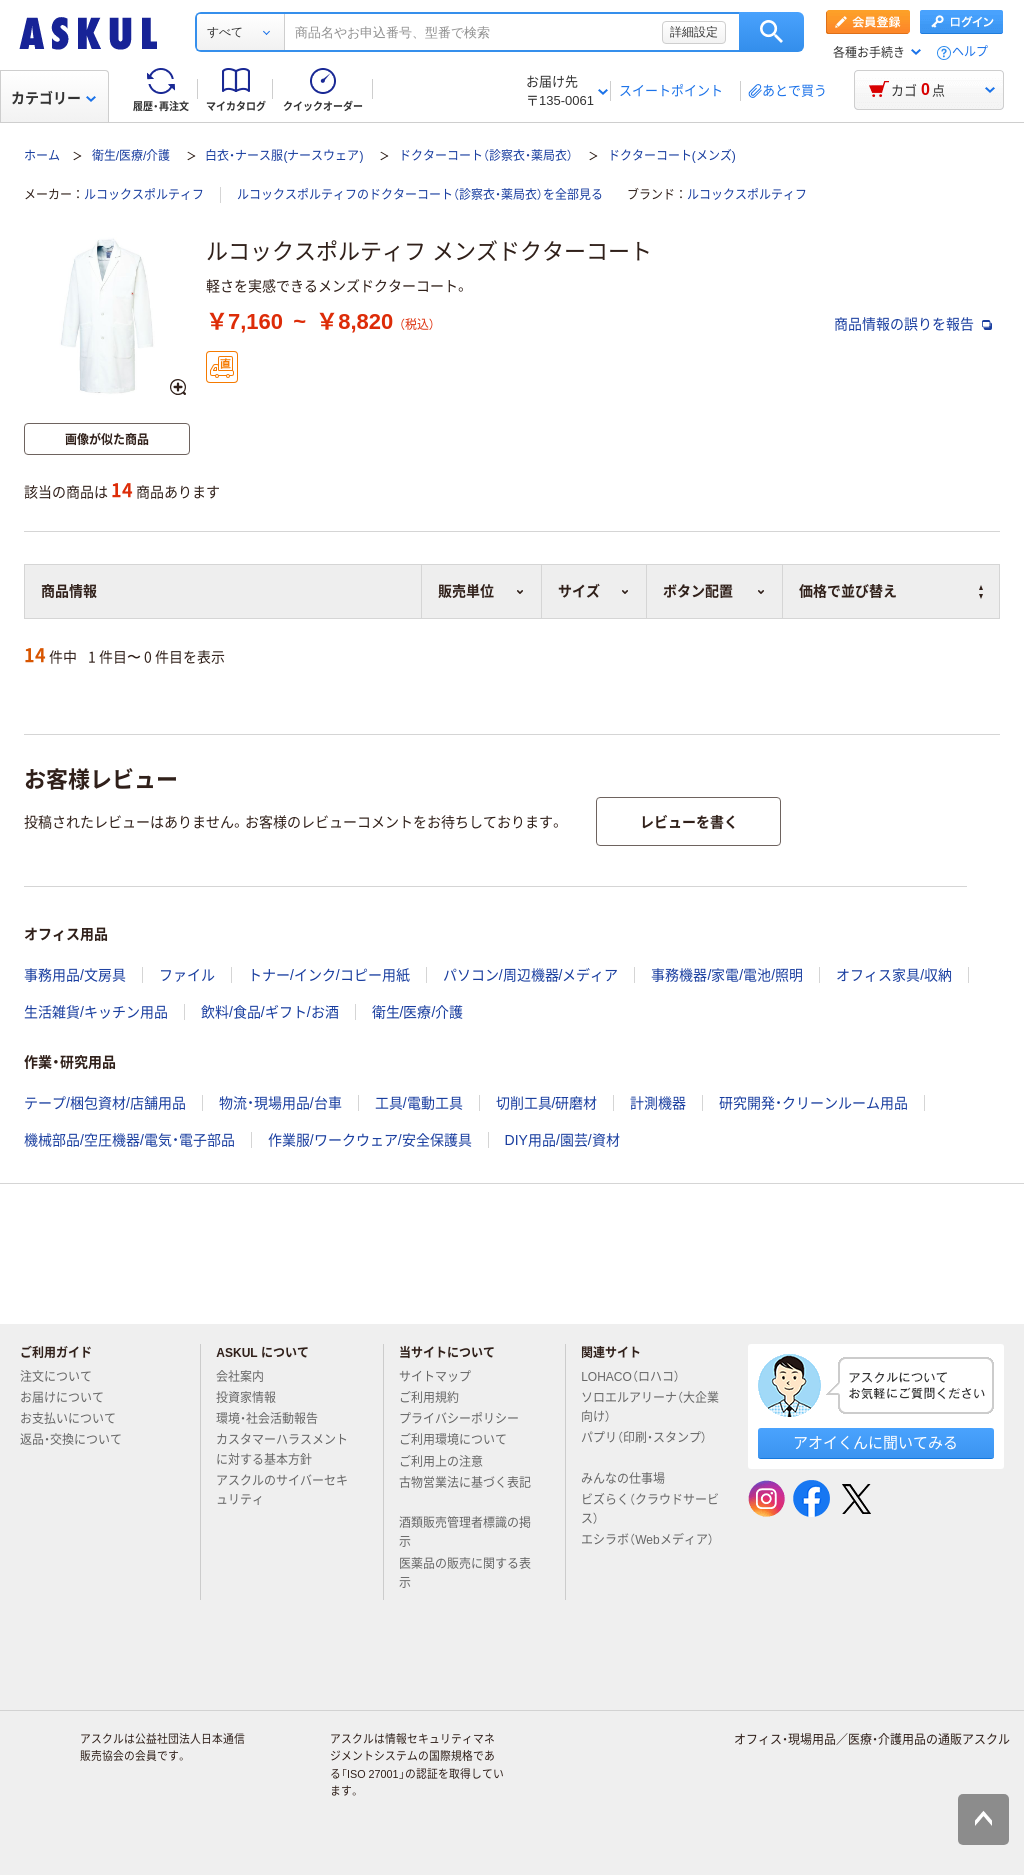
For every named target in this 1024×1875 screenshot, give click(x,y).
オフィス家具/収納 (894, 975)
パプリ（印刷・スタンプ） (644, 1446)
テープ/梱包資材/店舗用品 (105, 1103)
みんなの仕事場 (631, 1479)
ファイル (187, 975)
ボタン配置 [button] (714, 591)
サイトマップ (435, 1377)
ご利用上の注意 (449, 1462)
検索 (771, 32)
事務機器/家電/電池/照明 (727, 975)
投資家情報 (254, 1398)
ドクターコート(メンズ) (672, 156)
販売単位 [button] (481, 591)
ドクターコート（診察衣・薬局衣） (486, 156)
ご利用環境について (461, 1440)
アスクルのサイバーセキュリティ (282, 1490)
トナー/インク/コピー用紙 (329, 975)
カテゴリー (53, 98)
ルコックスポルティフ (144, 195)
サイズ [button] (594, 591)
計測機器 (658, 1103)
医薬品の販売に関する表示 (465, 1573)
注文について (64, 1377)
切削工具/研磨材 (547, 1103)
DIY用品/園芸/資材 (562, 1140)
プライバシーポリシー (467, 1419)
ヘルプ (970, 52)
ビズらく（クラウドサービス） (650, 1509)
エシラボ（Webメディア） (647, 1548)
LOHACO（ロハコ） (638, 1377)
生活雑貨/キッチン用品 (96, 1012)
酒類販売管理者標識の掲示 (465, 1532)
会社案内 (248, 1377)
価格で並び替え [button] (891, 591)
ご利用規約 (437, 1398)
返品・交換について (79, 1440)
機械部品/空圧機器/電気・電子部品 (129, 1140)
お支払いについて (76, 1419)
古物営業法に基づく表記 (465, 1491)
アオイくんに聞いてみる (875, 1442)
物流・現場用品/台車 (280, 1103)
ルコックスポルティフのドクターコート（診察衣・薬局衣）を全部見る (420, 195)
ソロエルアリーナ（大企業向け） (650, 1407)
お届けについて (70, 1398)
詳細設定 (694, 32)
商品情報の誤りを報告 (913, 324)
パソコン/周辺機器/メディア (531, 975)
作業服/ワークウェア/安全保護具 (370, 1140)
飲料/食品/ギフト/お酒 (270, 1012)
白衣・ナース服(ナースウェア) (284, 156)
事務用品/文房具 (75, 975)
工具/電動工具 (419, 1103)
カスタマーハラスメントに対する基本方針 (282, 1449)
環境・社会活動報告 (275, 1419)
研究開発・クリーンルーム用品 (813, 1103)
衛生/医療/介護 (131, 156)
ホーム (42, 156)
